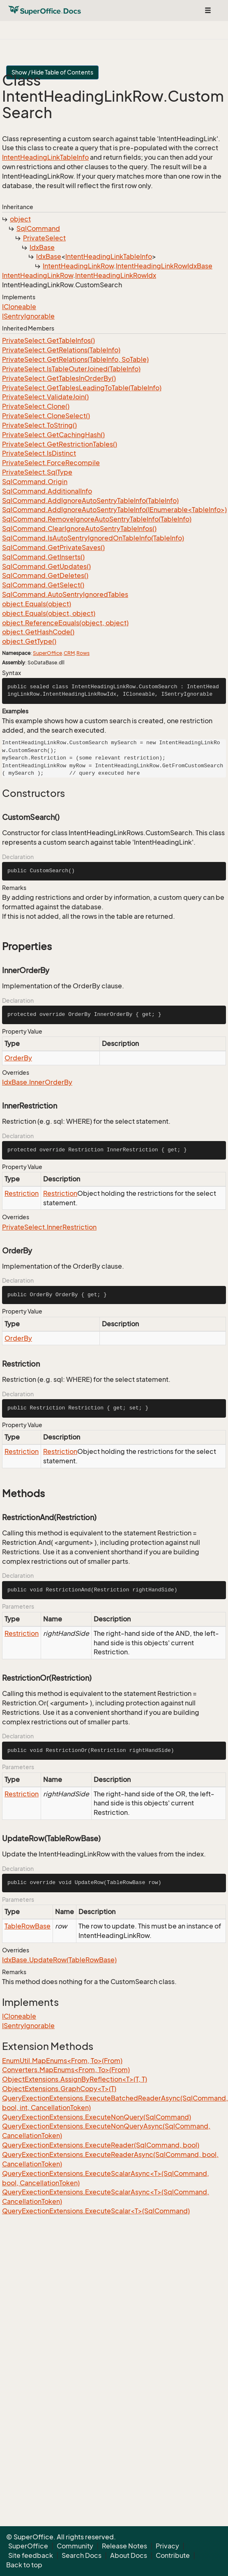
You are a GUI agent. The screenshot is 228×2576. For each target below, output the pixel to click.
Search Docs (81, 2555)
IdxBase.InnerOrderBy (37, 1082)
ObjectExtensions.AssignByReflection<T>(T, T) (74, 2079)
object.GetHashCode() (38, 632)
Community (75, 2546)
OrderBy (18, 1058)
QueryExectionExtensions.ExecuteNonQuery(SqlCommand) (96, 2117)
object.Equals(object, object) (48, 613)
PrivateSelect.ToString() (39, 425)
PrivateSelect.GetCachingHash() (53, 435)
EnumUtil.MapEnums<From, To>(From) (62, 2061)
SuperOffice (47, 653)
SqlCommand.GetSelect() (43, 585)
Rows (83, 653)
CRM (69, 653)
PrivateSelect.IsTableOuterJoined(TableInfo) (71, 369)
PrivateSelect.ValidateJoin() (45, 397)
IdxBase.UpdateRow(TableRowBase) (59, 1960)
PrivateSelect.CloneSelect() (46, 416)
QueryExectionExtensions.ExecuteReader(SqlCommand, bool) (100, 2145)
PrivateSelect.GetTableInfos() (48, 340)
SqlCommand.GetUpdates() (46, 566)
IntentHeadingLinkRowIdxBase (164, 266)
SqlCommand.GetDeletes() (45, 575)
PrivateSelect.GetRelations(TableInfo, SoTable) (75, 359)
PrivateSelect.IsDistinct (39, 453)
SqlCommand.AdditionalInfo (47, 491)
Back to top (24, 2565)
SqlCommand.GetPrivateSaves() (53, 547)
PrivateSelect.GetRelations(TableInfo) (61, 350)
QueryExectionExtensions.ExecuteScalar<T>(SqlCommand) (96, 2211)
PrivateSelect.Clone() (35, 406)
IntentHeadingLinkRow (78, 266)
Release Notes (124, 2546)
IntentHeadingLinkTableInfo (45, 157)
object (20, 219)
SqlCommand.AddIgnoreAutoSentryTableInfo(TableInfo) (90, 500)
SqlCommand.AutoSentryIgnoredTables (65, 594)
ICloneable (19, 307)
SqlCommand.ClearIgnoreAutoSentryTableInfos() (79, 528)
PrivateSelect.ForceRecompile (51, 463)
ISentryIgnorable (28, 316)
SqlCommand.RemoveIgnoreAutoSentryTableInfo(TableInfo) (96, 519)
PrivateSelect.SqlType (37, 472)
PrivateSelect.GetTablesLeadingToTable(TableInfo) (81, 388)
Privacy (167, 2546)
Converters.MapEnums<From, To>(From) (66, 2070)
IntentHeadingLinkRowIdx (115, 275)
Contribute (173, 2555)
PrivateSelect (44, 238)
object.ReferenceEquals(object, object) (65, 623)
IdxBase (42, 247)
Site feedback (30, 2555)
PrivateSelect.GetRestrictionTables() (59, 444)
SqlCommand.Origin (34, 481)
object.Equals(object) (36, 604)
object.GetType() (29, 641)
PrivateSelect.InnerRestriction (49, 1227)
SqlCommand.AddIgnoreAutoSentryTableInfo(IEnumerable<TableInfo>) (114, 509)
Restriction (22, 1193)
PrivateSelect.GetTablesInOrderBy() (59, 378)
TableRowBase (28, 1926)
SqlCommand (38, 228)
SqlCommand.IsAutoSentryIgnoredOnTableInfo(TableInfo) (93, 538)
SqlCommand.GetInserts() (43, 557)
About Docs (128, 2555)
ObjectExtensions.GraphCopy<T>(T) (59, 2089)
